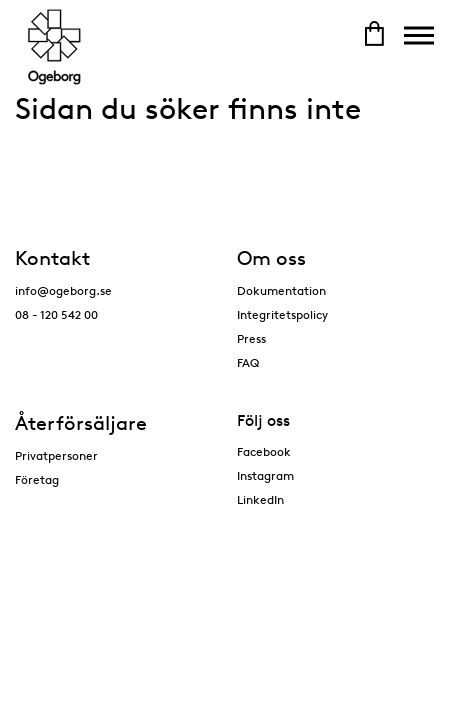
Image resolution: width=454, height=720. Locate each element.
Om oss (271, 258)
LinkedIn (260, 499)
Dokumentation (281, 290)
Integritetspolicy (282, 314)
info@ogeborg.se (63, 290)
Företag (37, 479)
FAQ (248, 362)
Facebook (264, 451)
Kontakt (52, 258)
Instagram (265, 475)
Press (251, 338)
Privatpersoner (56, 455)
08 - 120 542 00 (56, 314)
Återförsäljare (81, 423)
